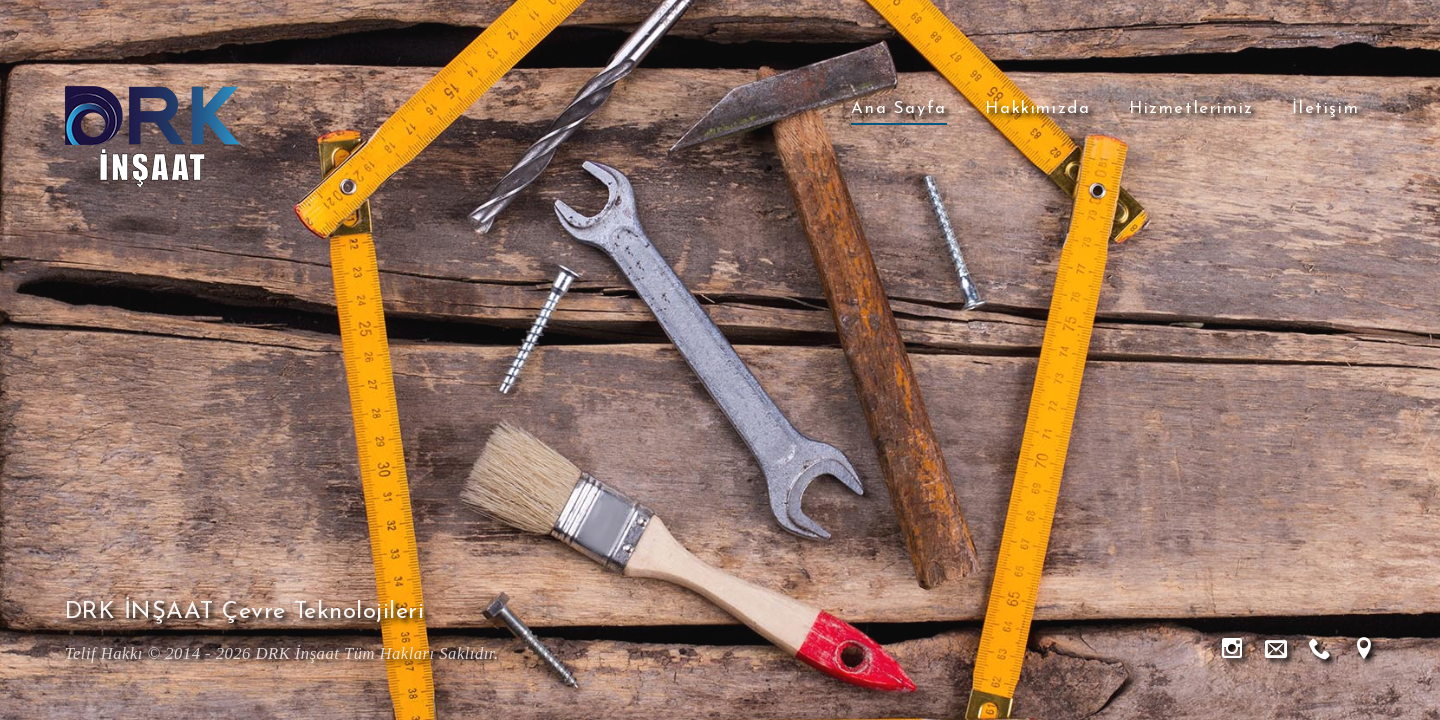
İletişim (1325, 108)
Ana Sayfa (898, 108)
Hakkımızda (1037, 108)
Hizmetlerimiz (1191, 108)
